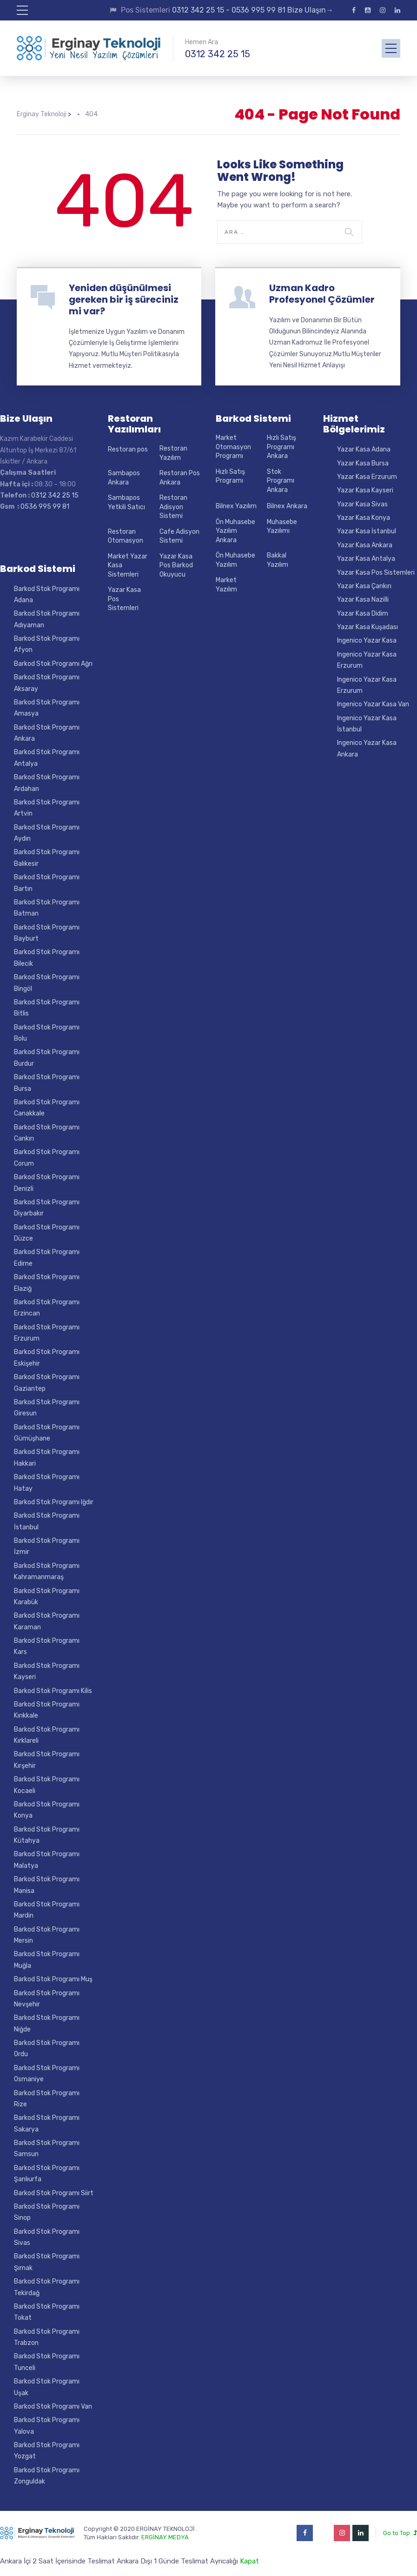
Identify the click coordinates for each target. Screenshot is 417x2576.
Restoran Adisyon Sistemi (173, 507)
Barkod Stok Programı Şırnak (46, 2261)
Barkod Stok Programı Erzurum (46, 1332)
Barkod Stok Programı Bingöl (46, 982)
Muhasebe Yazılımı (282, 526)
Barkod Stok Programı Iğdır (53, 1502)
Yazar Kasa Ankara (364, 545)
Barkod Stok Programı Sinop (46, 2212)
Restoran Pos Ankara (179, 477)
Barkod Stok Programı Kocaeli (46, 1784)
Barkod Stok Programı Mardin (46, 1909)
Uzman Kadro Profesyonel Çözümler (322, 293)
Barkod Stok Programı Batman (46, 907)
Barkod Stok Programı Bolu (46, 1032)
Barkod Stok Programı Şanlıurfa (46, 2173)
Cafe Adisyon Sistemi (179, 536)
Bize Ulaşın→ (309, 10)
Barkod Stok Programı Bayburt (46, 933)
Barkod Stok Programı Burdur (46, 1057)
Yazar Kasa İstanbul (366, 531)
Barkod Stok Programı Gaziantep (46, 1382)
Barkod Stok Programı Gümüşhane (46, 1432)
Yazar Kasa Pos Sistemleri (124, 599)
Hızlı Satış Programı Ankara (281, 447)
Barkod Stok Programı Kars (46, 1646)
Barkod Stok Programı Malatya (46, 1859)
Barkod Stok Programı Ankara (46, 733)
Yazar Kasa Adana (364, 449)
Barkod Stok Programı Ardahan (46, 782)
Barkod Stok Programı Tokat (46, 2312)
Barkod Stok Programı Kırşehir (46, 1759)
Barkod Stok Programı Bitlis (46, 1007)
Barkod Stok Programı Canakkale (46, 1107)
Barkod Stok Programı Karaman (46, 1621)
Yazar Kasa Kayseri (365, 490)
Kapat (249, 2561)
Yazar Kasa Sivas (362, 504)
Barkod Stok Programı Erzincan (46, 1307)
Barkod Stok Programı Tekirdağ (46, 2287)
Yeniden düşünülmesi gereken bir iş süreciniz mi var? (124, 299)
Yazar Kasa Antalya (366, 559)
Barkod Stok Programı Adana (46, 594)
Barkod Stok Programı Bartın (46, 882)
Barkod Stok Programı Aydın (46, 833)
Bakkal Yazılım (277, 560)
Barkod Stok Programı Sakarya (46, 2123)
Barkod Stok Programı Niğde (46, 2023)
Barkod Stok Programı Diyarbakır (46, 1207)
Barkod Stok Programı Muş (53, 1979)
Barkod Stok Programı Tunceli (46, 2361)
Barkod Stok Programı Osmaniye (46, 2073)
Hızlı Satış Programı (230, 476)
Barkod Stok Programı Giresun (46, 1407)
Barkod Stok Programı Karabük (46, 1596)
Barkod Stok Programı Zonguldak (46, 2475)
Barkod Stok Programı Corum (46, 1157)
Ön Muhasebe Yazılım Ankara (235, 531)
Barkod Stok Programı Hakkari (46, 1457)
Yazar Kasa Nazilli (363, 600)
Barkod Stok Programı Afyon (46, 644)
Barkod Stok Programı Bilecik (46, 957)
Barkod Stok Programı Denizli (46, 1182)
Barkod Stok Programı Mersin (46, 1935)
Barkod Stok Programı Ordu (46, 2048)
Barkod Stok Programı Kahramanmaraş (46, 1571)
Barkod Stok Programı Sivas (46, 2237)
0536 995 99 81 (258, 10)
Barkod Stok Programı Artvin (46, 807)
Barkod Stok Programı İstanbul (46, 1521)
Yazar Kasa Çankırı (364, 586)
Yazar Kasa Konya (363, 518)
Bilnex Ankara (287, 506)
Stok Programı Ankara (280, 481)
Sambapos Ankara (124, 477)
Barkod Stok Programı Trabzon (46, 2337)
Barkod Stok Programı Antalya (46, 757)
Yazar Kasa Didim (362, 613)
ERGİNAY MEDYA (165, 2537)
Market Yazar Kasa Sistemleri (127, 565)
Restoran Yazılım (173, 453)
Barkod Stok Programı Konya (46, 1809)
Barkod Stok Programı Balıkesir (46, 857)
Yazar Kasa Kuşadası (367, 627)
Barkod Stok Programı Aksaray (46, 682)
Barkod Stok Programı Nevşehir (46, 1998)
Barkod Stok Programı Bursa (46, 1082)
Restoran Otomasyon (125, 536)
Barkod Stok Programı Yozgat (46, 2450)
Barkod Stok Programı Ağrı (53, 664)
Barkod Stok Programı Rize (46, 2098)
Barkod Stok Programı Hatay (46, 1482)
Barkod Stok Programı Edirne (46, 1257)
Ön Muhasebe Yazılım (235, 560)
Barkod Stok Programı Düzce (46, 1232)
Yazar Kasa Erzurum (367, 477)
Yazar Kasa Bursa (363, 463)
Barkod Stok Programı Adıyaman (46, 619)
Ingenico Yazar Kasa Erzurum (367, 660)
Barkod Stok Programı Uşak (46, 2387)
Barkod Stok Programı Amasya (46, 707)
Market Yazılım (226, 584)
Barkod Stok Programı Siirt (53, 2193)
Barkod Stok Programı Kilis (53, 1691)
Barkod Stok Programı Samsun (46, 2148)
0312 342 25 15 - (202, 10)
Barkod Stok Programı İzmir (46, 1546)
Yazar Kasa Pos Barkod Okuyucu (176, 565)
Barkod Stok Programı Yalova (46, 2425)
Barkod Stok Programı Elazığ (46, 1282)
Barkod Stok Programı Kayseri (46, 1671)
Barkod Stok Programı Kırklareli (46, 1735)
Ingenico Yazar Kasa (367, 640)
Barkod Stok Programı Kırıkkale (46, 1710)
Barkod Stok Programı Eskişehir (46, 1357)
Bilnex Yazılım (236, 506)
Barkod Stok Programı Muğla (46, 1959)
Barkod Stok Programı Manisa (46, 1884)
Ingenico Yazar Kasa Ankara (367, 748)
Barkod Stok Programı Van (53, 2406)
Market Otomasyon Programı (233, 447)
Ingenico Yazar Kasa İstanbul (367, 723)
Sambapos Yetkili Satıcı (126, 502)
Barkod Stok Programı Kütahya (46, 1835)
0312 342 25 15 (217, 54)
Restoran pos (128, 449)
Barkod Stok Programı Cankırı (46, 1132)
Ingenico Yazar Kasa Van (373, 704)
